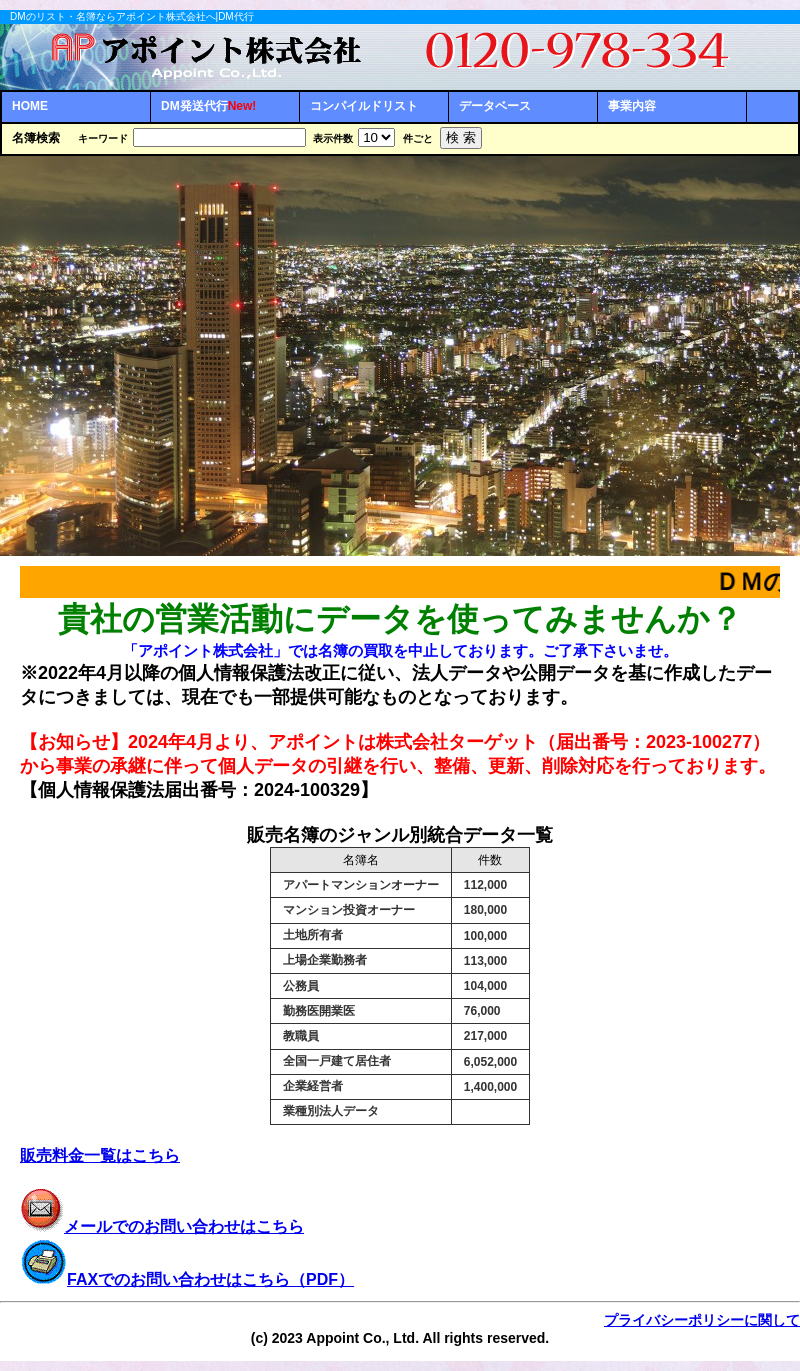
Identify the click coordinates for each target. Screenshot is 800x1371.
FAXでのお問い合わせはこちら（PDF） (210, 1279)
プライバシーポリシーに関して (702, 1320)
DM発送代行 (208, 106)
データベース (495, 106)
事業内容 (632, 106)
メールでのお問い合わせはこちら (162, 1226)
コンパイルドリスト (364, 106)
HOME (30, 106)
